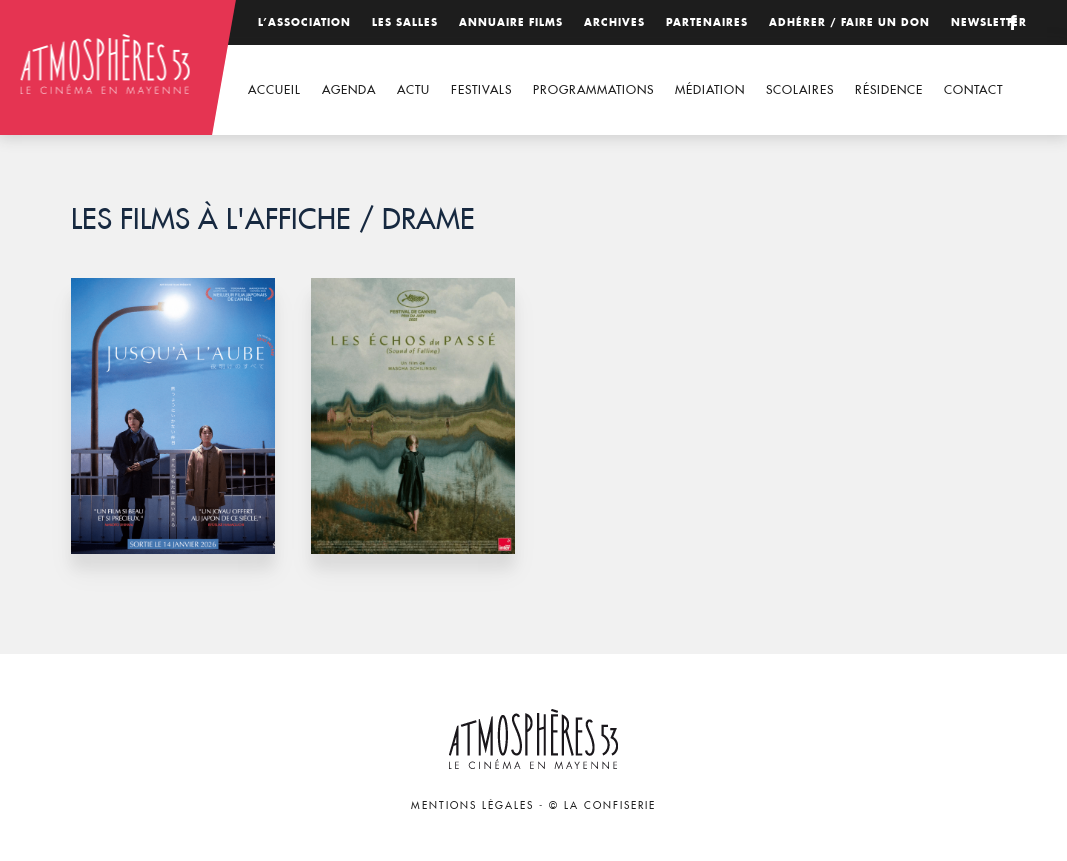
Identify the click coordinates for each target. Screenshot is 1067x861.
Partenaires (707, 22)
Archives (614, 22)
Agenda (349, 89)
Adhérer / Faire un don (849, 22)
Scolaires (800, 89)
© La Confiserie (602, 805)
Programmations (593, 89)
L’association (304, 22)
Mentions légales (472, 805)
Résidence (889, 89)
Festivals (481, 89)
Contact (973, 89)
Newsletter (989, 22)
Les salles (405, 22)
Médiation (710, 89)
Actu (413, 89)
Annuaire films (511, 22)
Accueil (274, 89)
